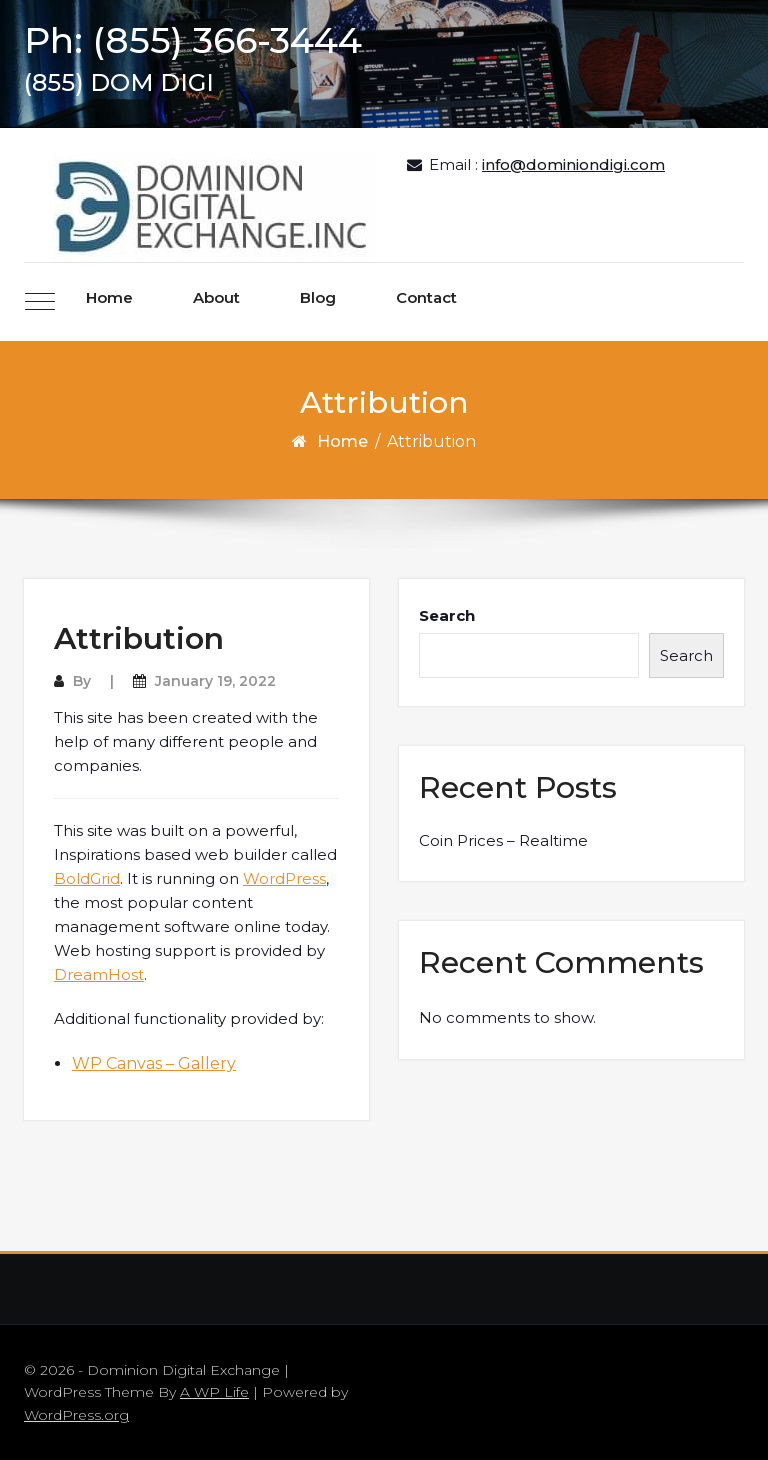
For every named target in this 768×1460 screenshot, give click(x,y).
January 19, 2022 (215, 681)
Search (447, 615)
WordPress (284, 878)
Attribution (139, 638)
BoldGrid (87, 878)
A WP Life (214, 1392)
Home (109, 297)
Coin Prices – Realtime (503, 840)
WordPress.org (76, 1415)
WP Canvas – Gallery (154, 1063)
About (216, 297)
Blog (318, 297)
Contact (426, 297)
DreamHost (99, 974)
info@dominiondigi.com (573, 164)
